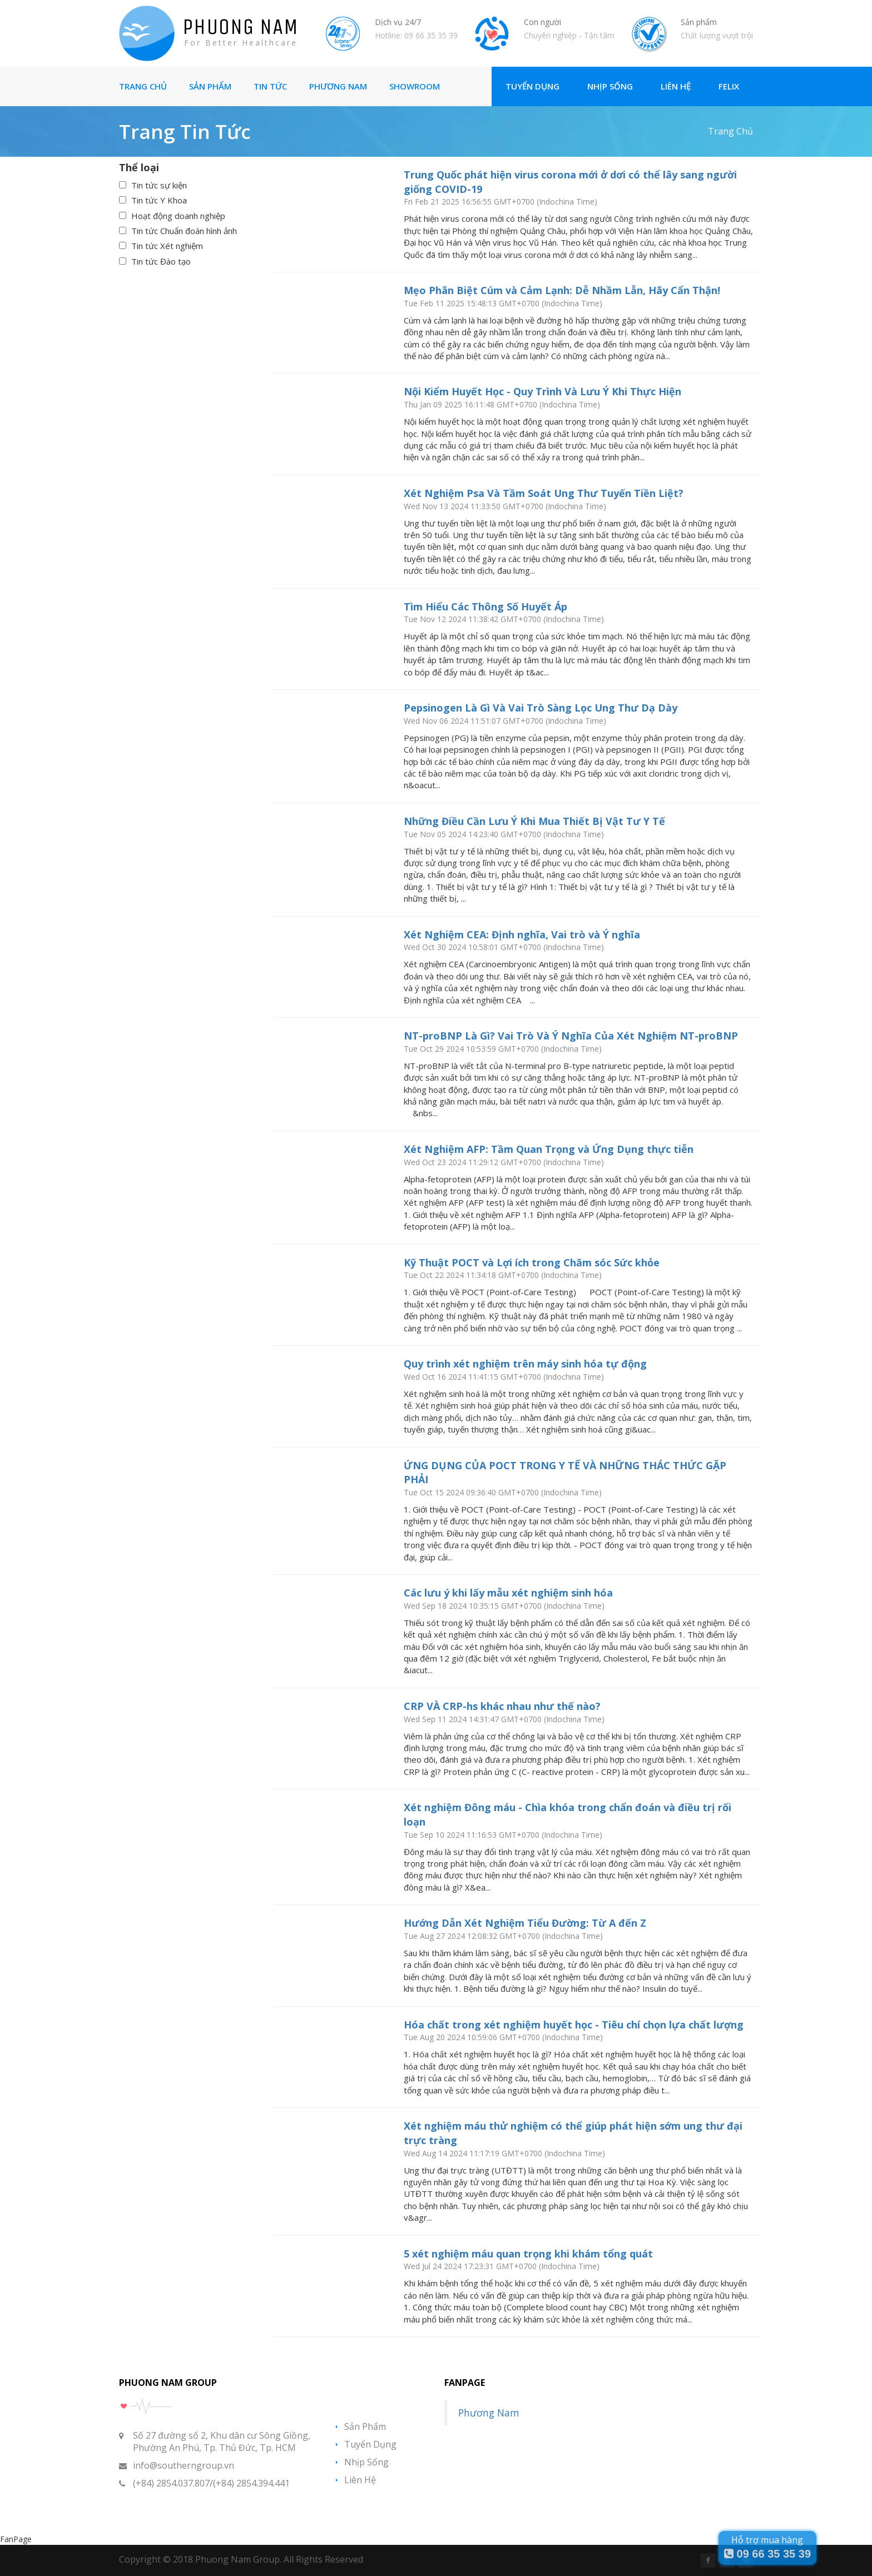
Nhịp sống (366, 2462)
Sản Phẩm (210, 86)
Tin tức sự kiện (159, 185)
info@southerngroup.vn (183, 2465)
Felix (729, 86)
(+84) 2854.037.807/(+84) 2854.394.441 (211, 2483)
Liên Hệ (676, 86)
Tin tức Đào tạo (161, 261)
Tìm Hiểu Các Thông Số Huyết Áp (485, 606)
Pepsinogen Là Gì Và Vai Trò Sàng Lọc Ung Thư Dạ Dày (540, 707)
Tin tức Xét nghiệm (167, 245)
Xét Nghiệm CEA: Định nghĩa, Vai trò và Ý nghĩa (522, 934)
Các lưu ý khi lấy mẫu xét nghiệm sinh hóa (508, 1592)
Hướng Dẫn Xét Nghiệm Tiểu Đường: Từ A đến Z (525, 1922)
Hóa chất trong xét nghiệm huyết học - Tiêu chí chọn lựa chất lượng (574, 2024)
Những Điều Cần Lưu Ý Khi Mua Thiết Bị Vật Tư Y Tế (534, 821)
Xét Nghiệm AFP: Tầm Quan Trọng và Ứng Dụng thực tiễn (548, 1149)
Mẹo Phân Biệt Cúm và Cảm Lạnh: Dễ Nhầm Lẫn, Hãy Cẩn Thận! (562, 290)
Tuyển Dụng (532, 86)
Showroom (414, 86)
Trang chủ (730, 131)
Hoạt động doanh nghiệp (178, 215)
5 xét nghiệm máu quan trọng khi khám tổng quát (528, 2253)
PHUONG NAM (240, 26)
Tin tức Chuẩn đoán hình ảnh (184, 230)
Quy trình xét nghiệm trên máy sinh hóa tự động (525, 1363)
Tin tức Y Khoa (159, 200)
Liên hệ (360, 2480)
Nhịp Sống (610, 86)
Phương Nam (338, 86)
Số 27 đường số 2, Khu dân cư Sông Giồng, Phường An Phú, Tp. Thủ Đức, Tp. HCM (221, 2441)
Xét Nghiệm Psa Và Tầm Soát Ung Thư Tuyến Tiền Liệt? (543, 493)
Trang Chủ (143, 86)
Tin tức (270, 86)
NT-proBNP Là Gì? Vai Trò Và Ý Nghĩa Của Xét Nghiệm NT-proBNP (571, 1035)
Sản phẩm (365, 2426)
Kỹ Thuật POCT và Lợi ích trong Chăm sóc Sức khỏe (532, 1262)
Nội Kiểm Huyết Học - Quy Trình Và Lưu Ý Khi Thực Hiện (542, 391)
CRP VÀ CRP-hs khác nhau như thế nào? (502, 1706)
